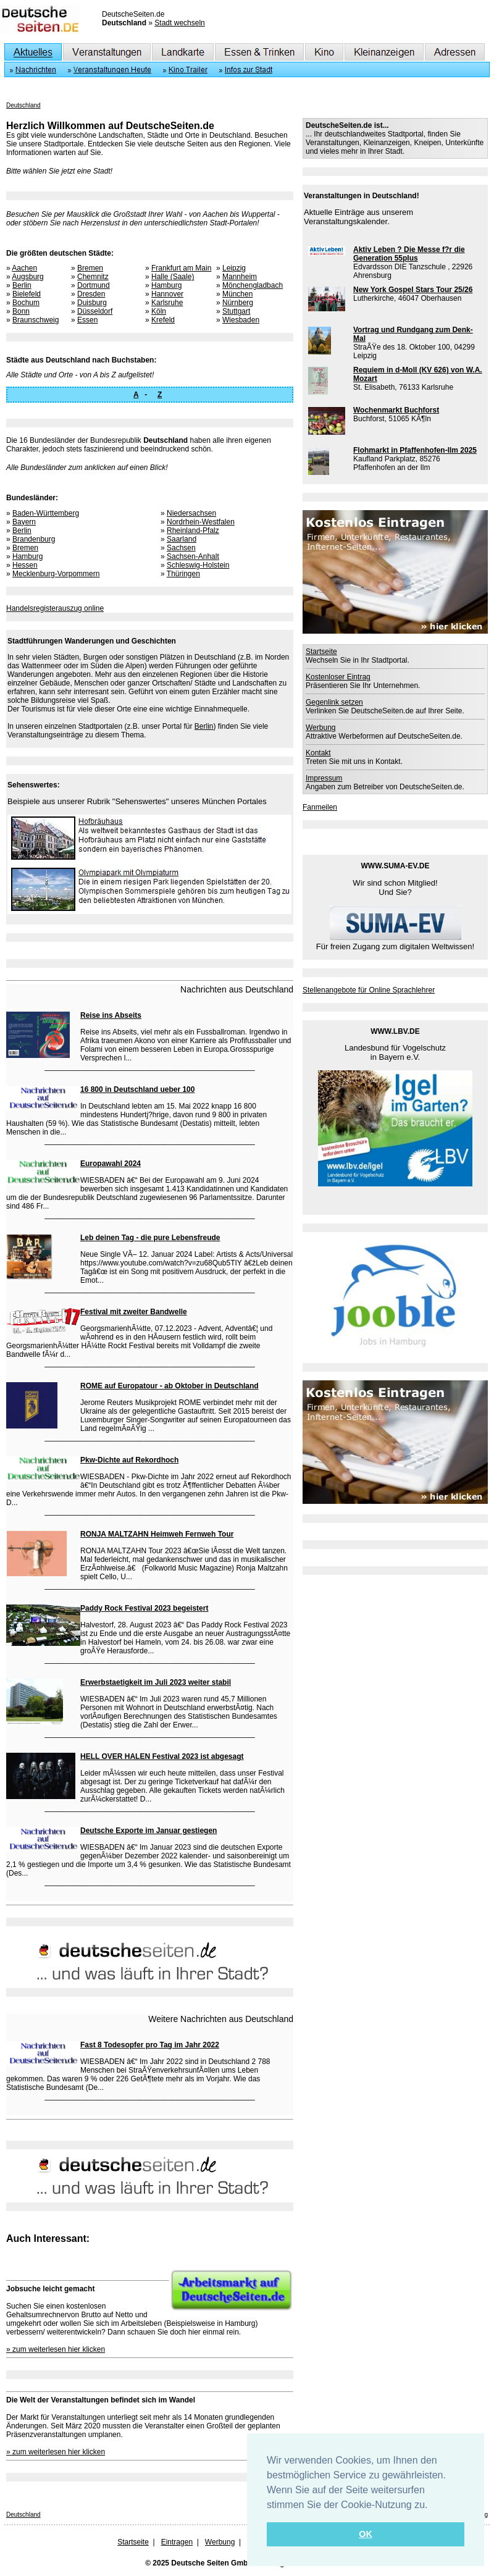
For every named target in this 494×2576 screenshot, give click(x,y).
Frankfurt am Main (181, 268)
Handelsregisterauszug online (55, 608)
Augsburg (27, 276)
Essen (87, 320)
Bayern (24, 522)
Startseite (321, 651)
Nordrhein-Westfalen (201, 522)
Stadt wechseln (179, 23)
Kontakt (318, 753)
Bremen (90, 268)
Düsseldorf (94, 311)
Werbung (320, 727)
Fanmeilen (320, 807)
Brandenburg (33, 539)
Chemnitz (93, 276)
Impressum (324, 778)
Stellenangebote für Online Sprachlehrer (369, 990)
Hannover (167, 294)
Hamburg (166, 285)
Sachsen (181, 547)
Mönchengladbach (252, 285)
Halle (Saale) (172, 276)
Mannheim (239, 276)
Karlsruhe (167, 302)
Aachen (24, 268)
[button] (432, 2505)
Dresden (91, 294)
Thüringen (183, 573)
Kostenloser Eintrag (338, 677)
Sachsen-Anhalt (193, 556)
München (237, 294)
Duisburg (92, 302)
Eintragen (177, 2542)
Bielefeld (26, 294)
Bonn (21, 311)
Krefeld (163, 320)
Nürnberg (237, 302)
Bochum (26, 302)
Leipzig (234, 268)
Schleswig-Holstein (198, 565)
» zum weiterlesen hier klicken (55, 2349)
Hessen (25, 565)
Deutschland (23, 105)
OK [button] (365, 2534)
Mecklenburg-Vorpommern (55, 573)
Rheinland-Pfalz (193, 530)
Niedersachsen (191, 513)
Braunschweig (35, 320)
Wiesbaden (240, 320)
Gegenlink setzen (334, 702)
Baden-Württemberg (45, 513)
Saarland (181, 539)
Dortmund (93, 285)
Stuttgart (236, 311)
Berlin (21, 285)
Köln (158, 311)
